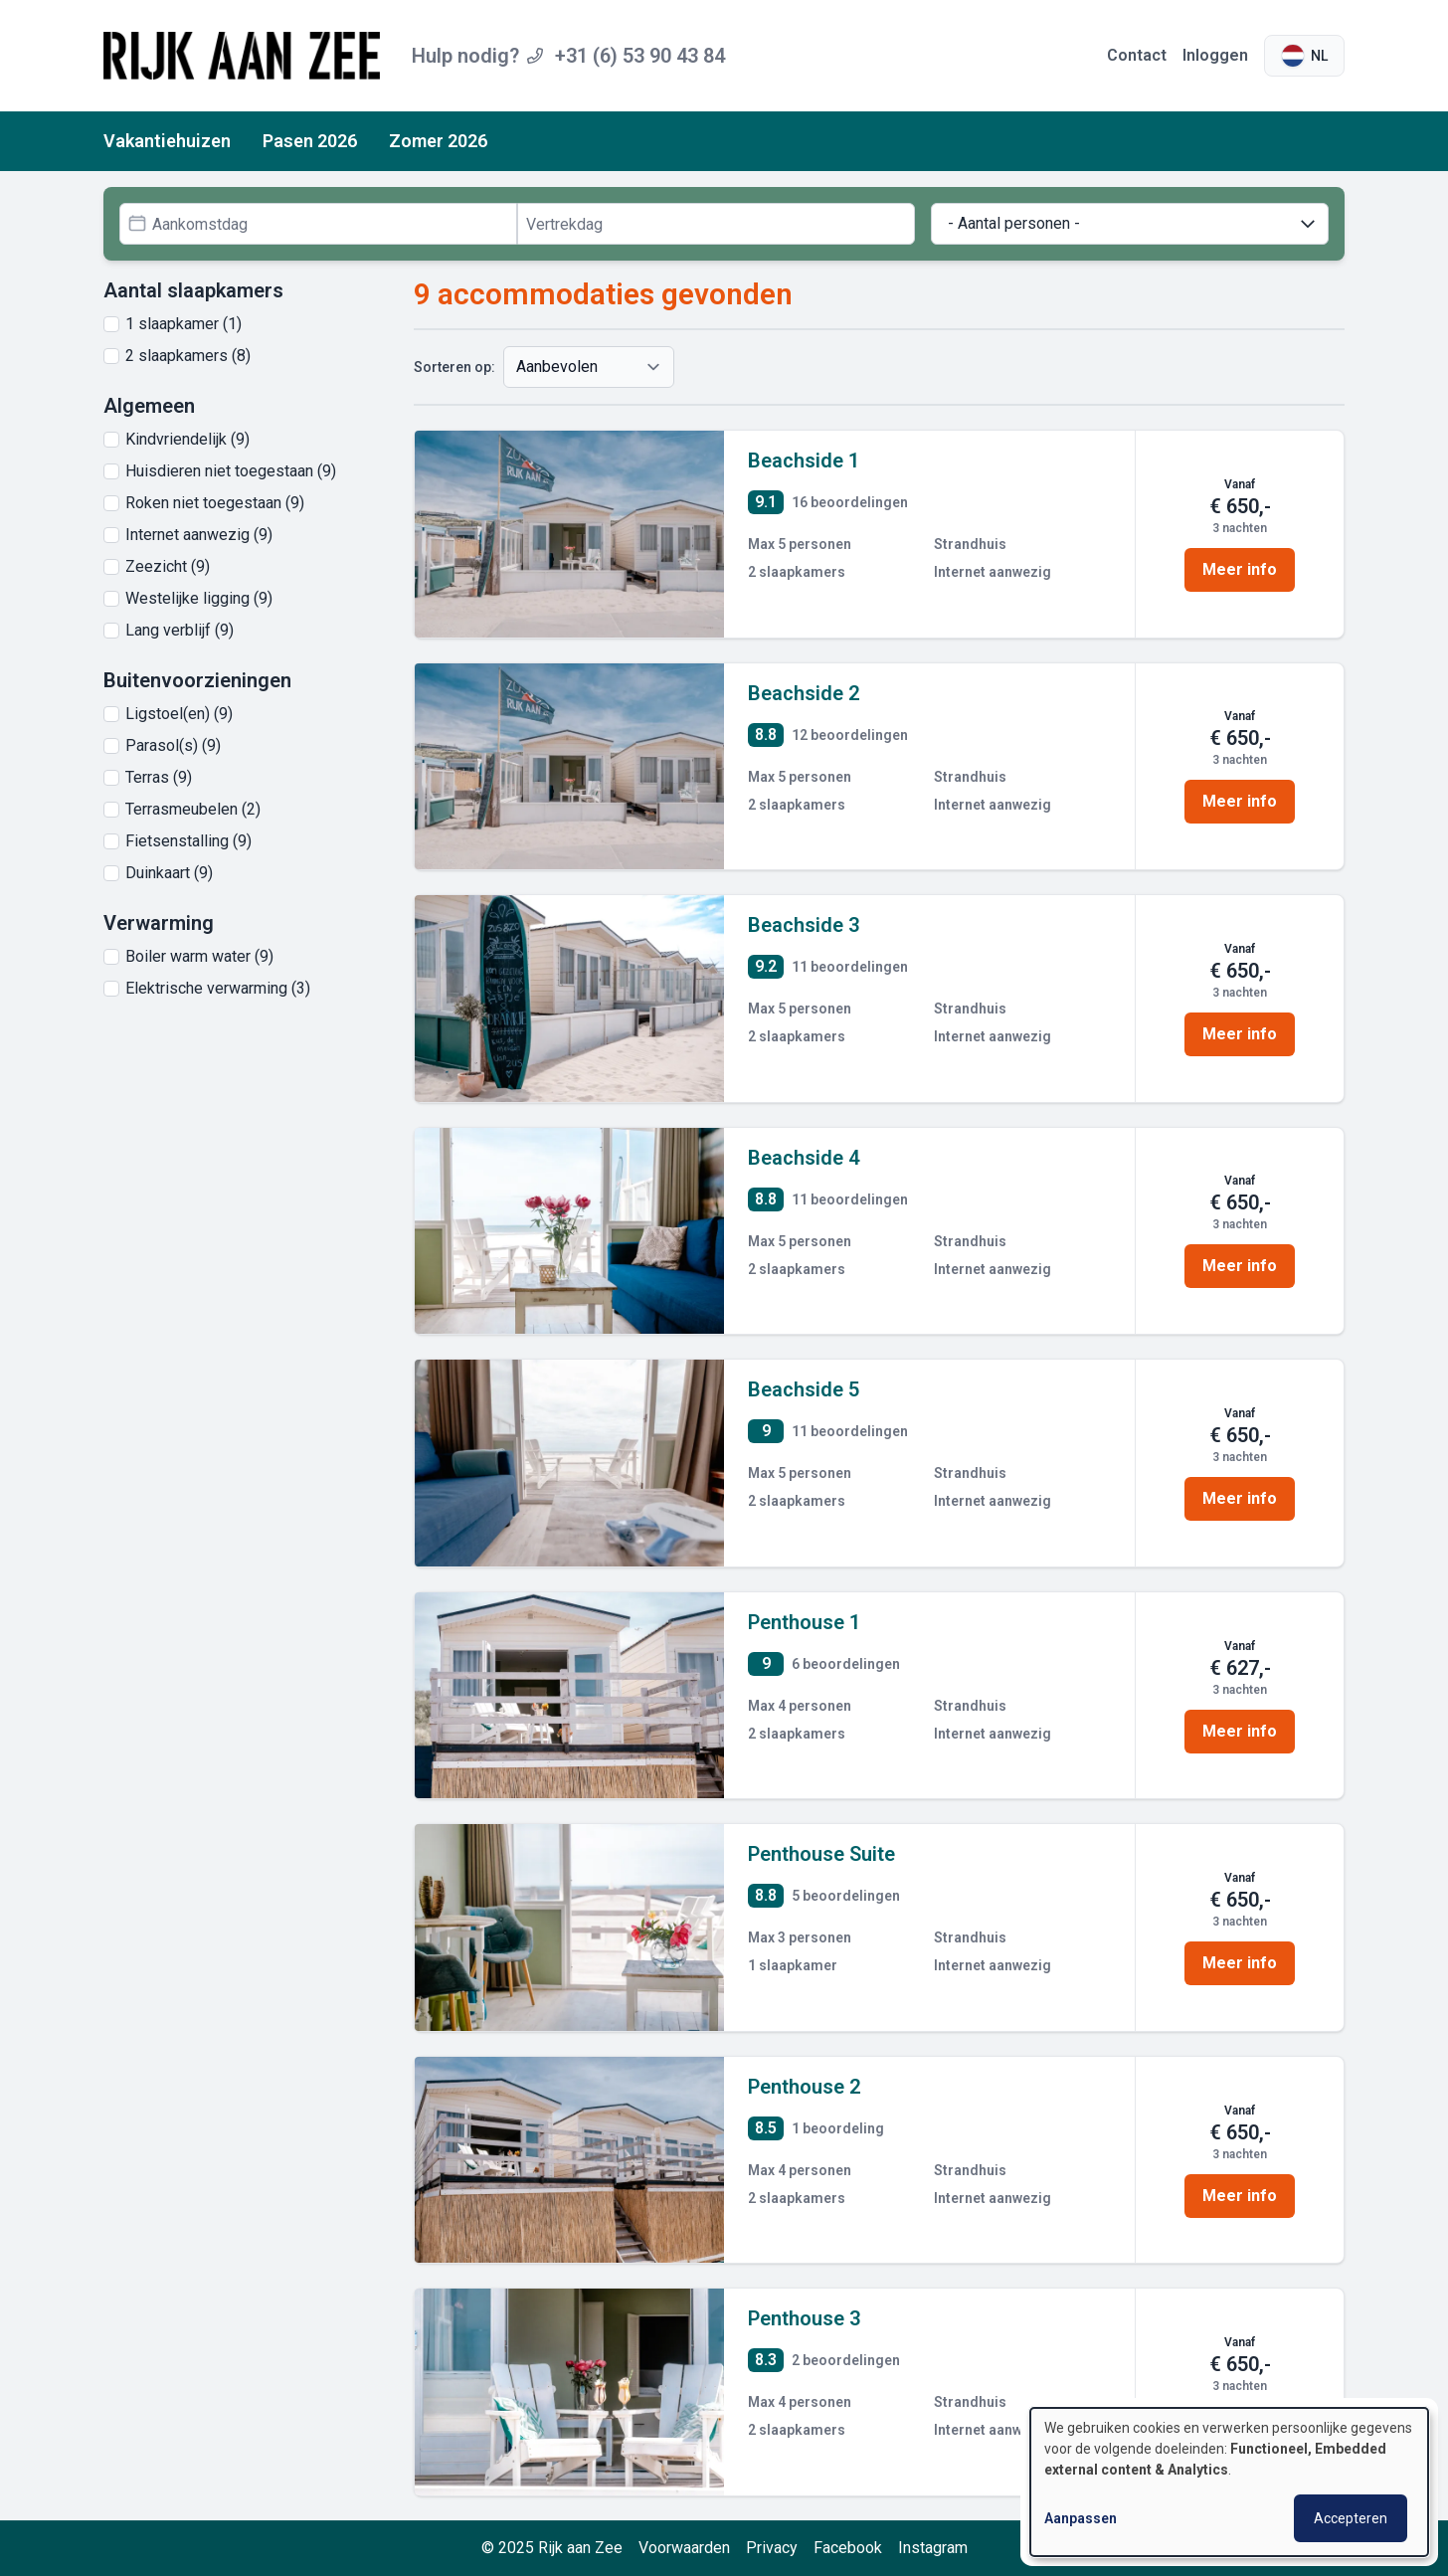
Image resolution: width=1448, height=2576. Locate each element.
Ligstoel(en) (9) (179, 713)
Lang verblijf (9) (179, 630)
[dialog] (1229, 2482)
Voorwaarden (684, 2547)
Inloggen (1215, 55)
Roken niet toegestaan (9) (214, 502)
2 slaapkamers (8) (188, 355)
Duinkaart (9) (169, 872)
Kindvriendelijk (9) (187, 439)
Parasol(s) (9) (173, 745)
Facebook (848, 2547)
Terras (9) (158, 777)
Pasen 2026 (310, 140)
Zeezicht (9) (167, 566)
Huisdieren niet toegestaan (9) (230, 470)
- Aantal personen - (1133, 224)
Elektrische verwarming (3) (217, 988)
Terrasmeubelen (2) (193, 809)
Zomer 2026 (438, 140)
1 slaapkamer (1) (183, 323)
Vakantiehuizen (167, 140)
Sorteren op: (454, 367)
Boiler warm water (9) (199, 956)
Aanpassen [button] (1080, 2518)
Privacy (772, 2547)
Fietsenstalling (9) (188, 840)
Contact (1137, 55)
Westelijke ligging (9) (198, 598)
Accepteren (1350, 2518)
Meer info (1239, 569)
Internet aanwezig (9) (198, 534)
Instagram (933, 2547)
